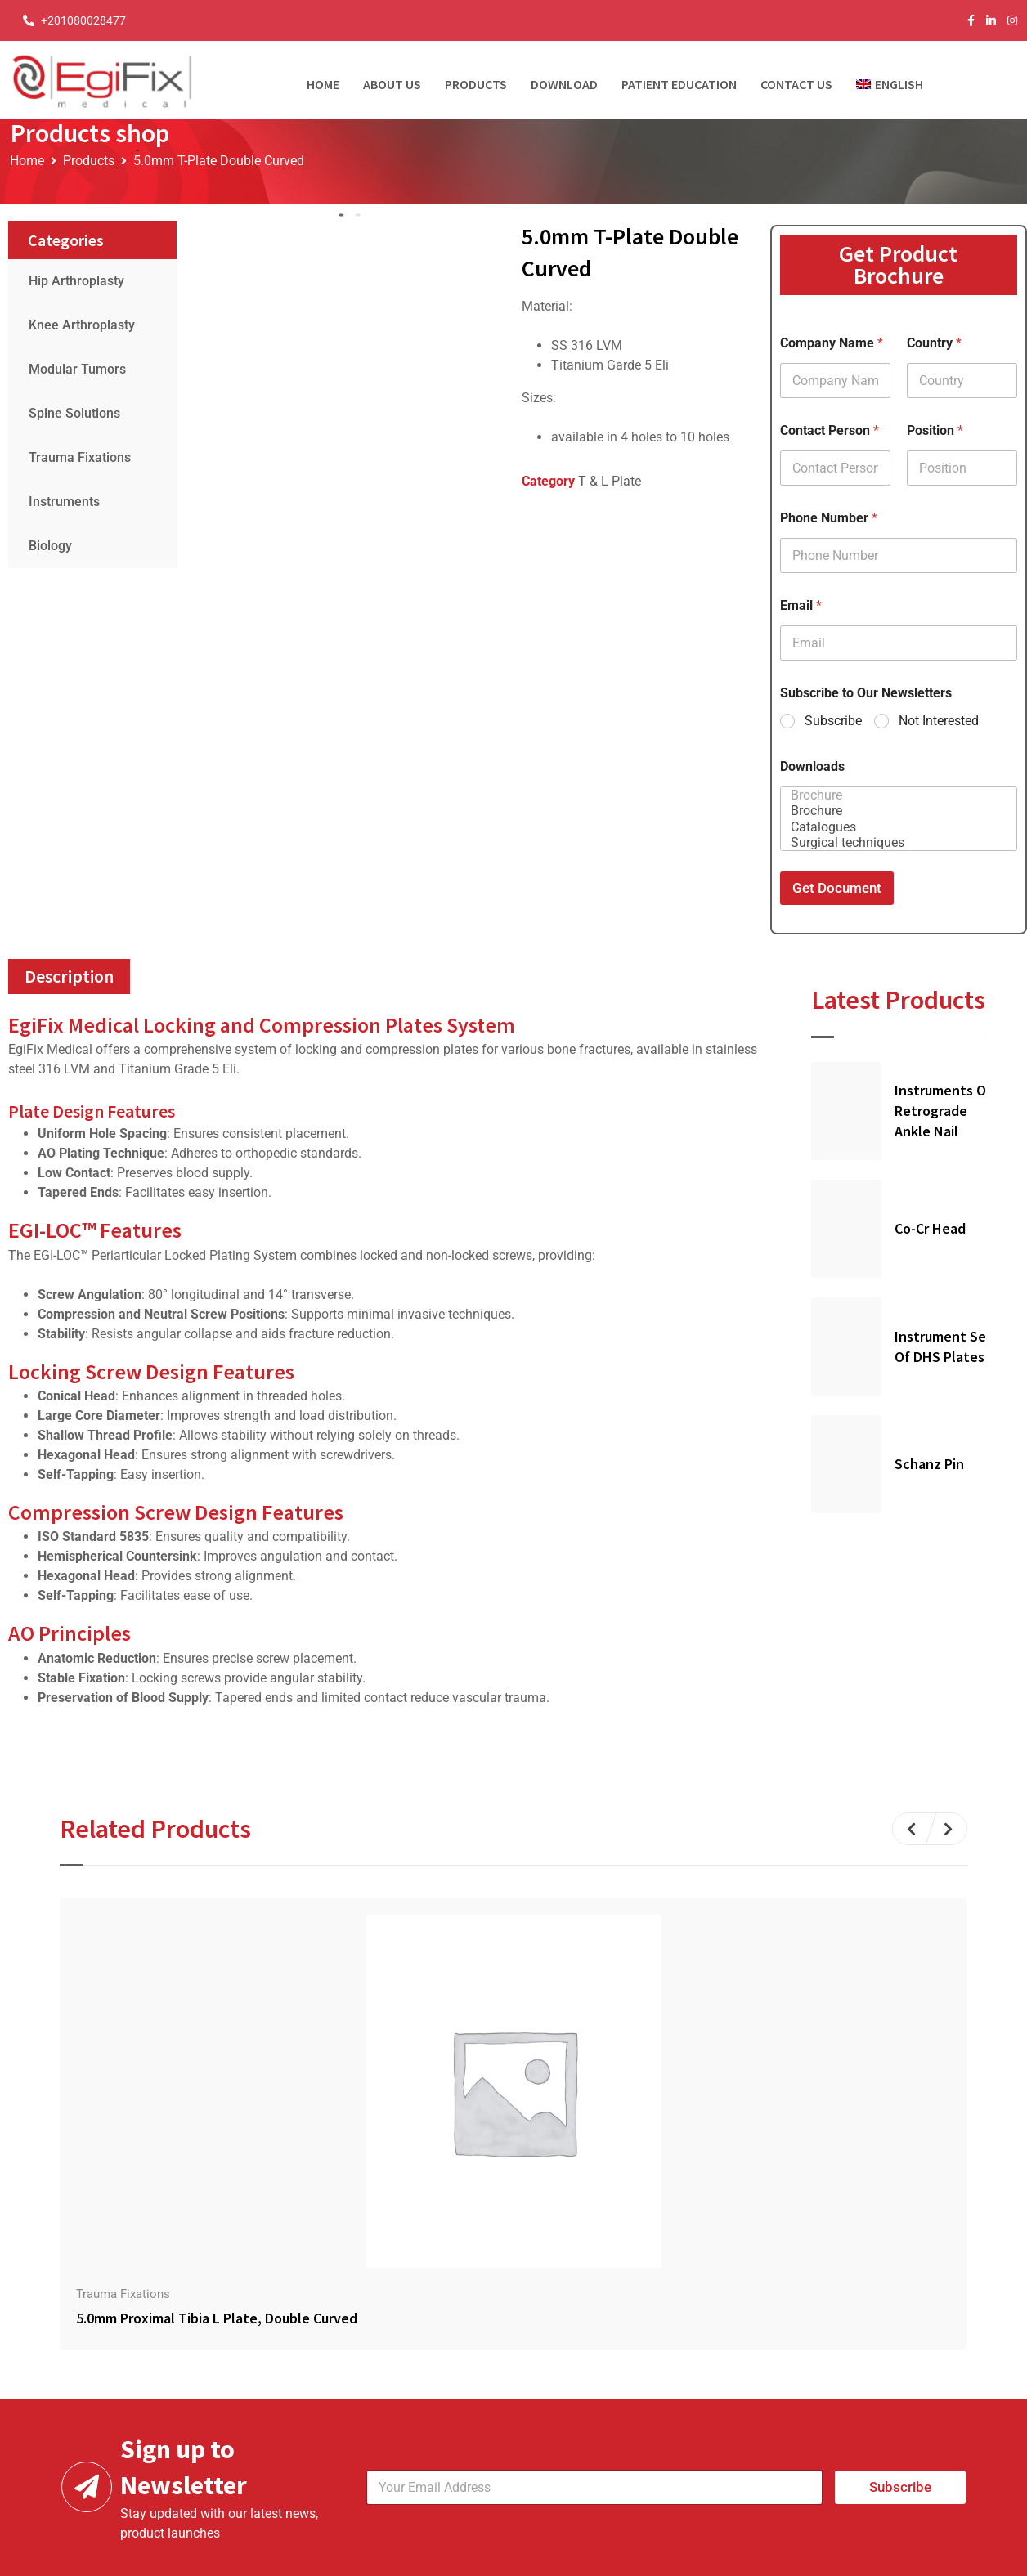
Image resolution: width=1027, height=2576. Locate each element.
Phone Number (828, 518)
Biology (50, 545)
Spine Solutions (74, 413)
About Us (392, 84)
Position (935, 430)
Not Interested (939, 720)
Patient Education (679, 84)
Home (323, 84)
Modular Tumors (77, 369)
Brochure (894, 795)
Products (476, 84)
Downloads (812, 766)
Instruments (64, 501)
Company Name (831, 343)
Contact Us (796, 84)
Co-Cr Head (930, 1228)
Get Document (836, 888)
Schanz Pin (929, 1463)
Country (934, 343)
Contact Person (829, 430)
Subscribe (833, 720)
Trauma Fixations (80, 457)
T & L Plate (609, 481)
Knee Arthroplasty (82, 325)
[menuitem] (895, 80)
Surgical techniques (894, 842)
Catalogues (894, 827)
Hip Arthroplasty (76, 281)
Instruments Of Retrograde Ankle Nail (943, 1110)
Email (801, 605)
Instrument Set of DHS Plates (944, 1346)
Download (564, 84)
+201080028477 (83, 20)
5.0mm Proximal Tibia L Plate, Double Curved (216, 2318)
